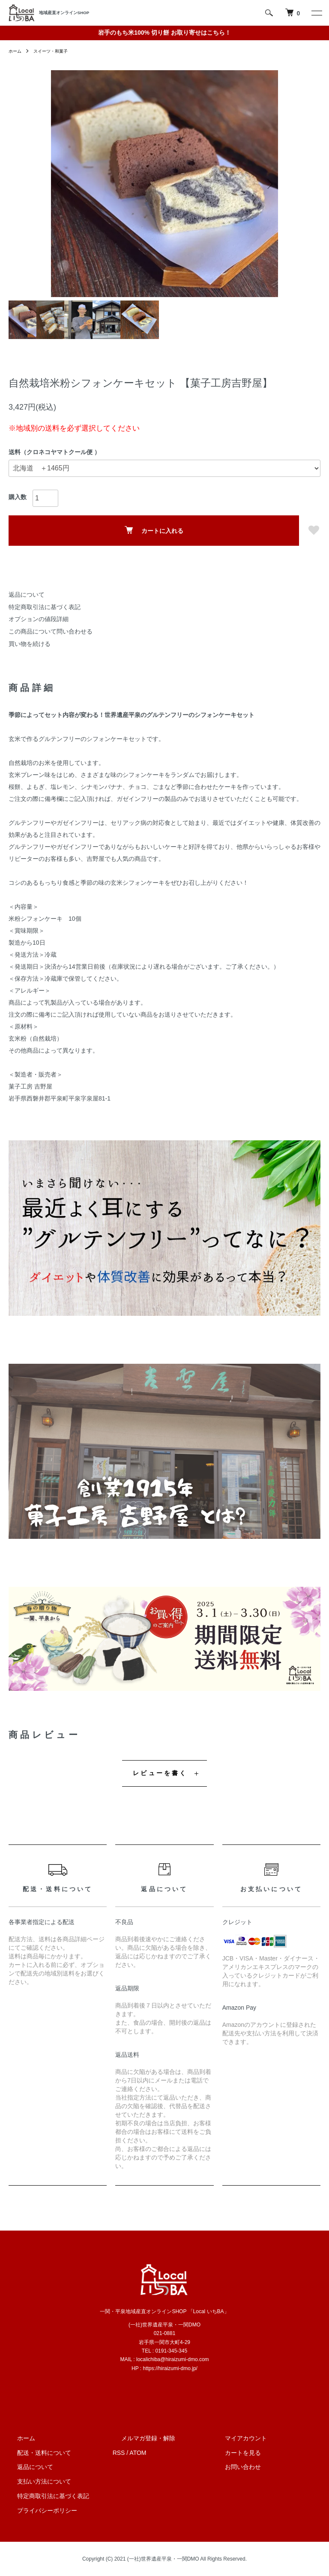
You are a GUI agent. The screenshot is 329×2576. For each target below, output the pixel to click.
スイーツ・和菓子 (56, 51)
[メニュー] (316, 13)
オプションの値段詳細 (39, 619)
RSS (119, 2452)
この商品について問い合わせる (51, 631)
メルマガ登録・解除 (140, 2438)
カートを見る (234, 2452)
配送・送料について (36, 2452)
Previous (63, 183)
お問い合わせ (234, 2466)
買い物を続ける (30, 643)
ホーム (16, 51)
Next (265, 183)
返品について (27, 594)
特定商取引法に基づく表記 (45, 607)
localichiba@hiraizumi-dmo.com (172, 2359)
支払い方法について (36, 2481)
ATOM (137, 2452)
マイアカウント (237, 2438)
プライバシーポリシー (39, 2510)
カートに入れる (154, 530)
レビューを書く (160, 1773)
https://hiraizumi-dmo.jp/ (170, 2368)
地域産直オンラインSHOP (64, 12)
